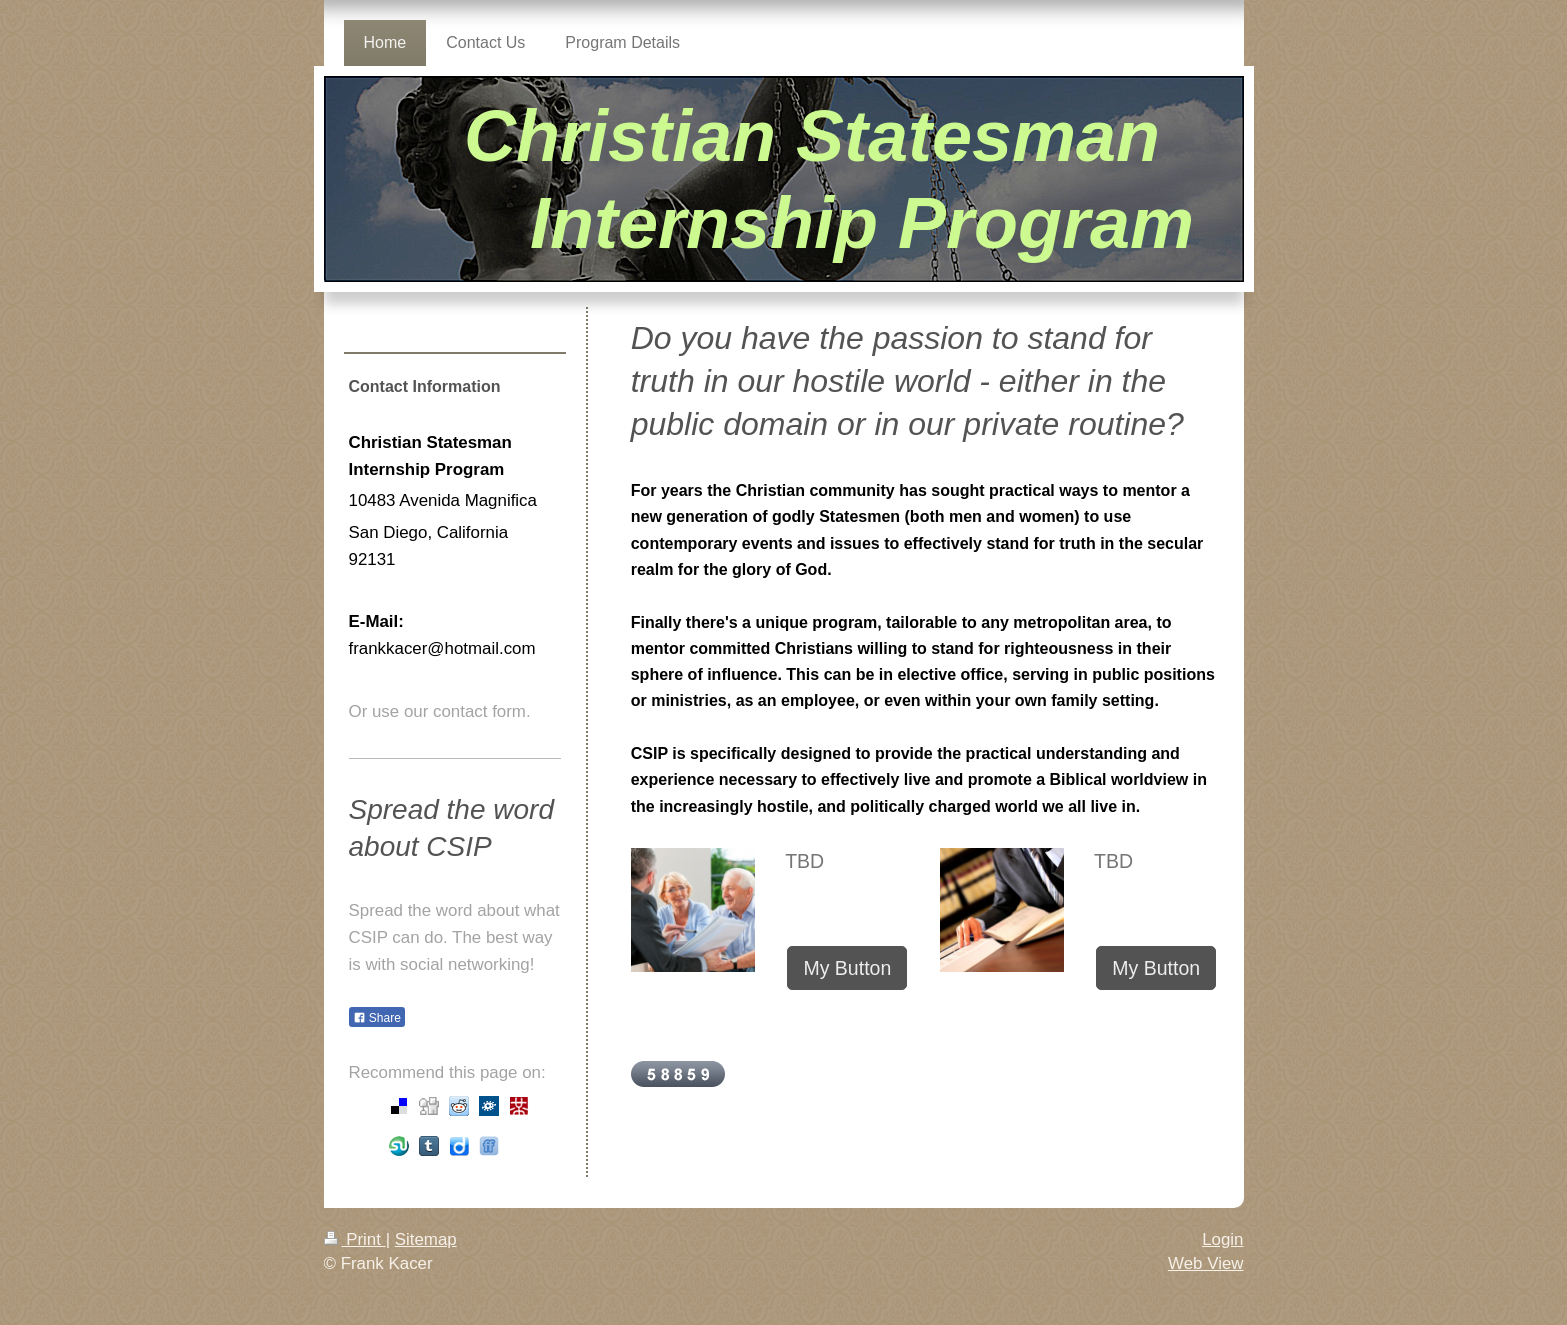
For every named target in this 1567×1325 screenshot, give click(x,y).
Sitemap (426, 1239)
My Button (847, 968)
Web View (1205, 1263)
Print (355, 1239)
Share (377, 1018)
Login (1222, 1239)
